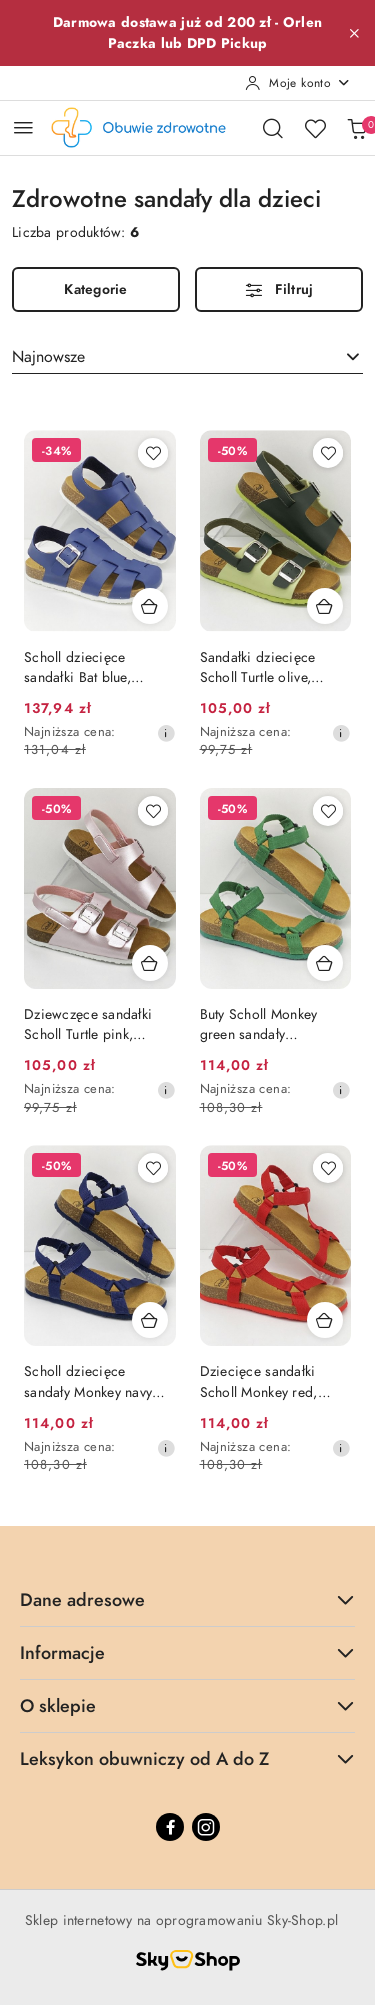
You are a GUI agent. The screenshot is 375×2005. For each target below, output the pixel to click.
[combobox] (187, 357)
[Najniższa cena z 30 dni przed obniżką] (166, 733)
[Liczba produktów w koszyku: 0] (357, 128)
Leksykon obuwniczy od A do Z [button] (187, 1758)
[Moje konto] (298, 83)
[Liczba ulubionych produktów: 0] (315, 128)
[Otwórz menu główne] (23, 127)
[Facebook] (170, 1827)
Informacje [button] (187, 1652)
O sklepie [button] (187, 1705)
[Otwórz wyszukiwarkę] (273, 128)
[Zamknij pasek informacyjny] (354, 33)
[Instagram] (206, 1827)
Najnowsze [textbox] (48, 357)
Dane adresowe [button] (187, 1599)
